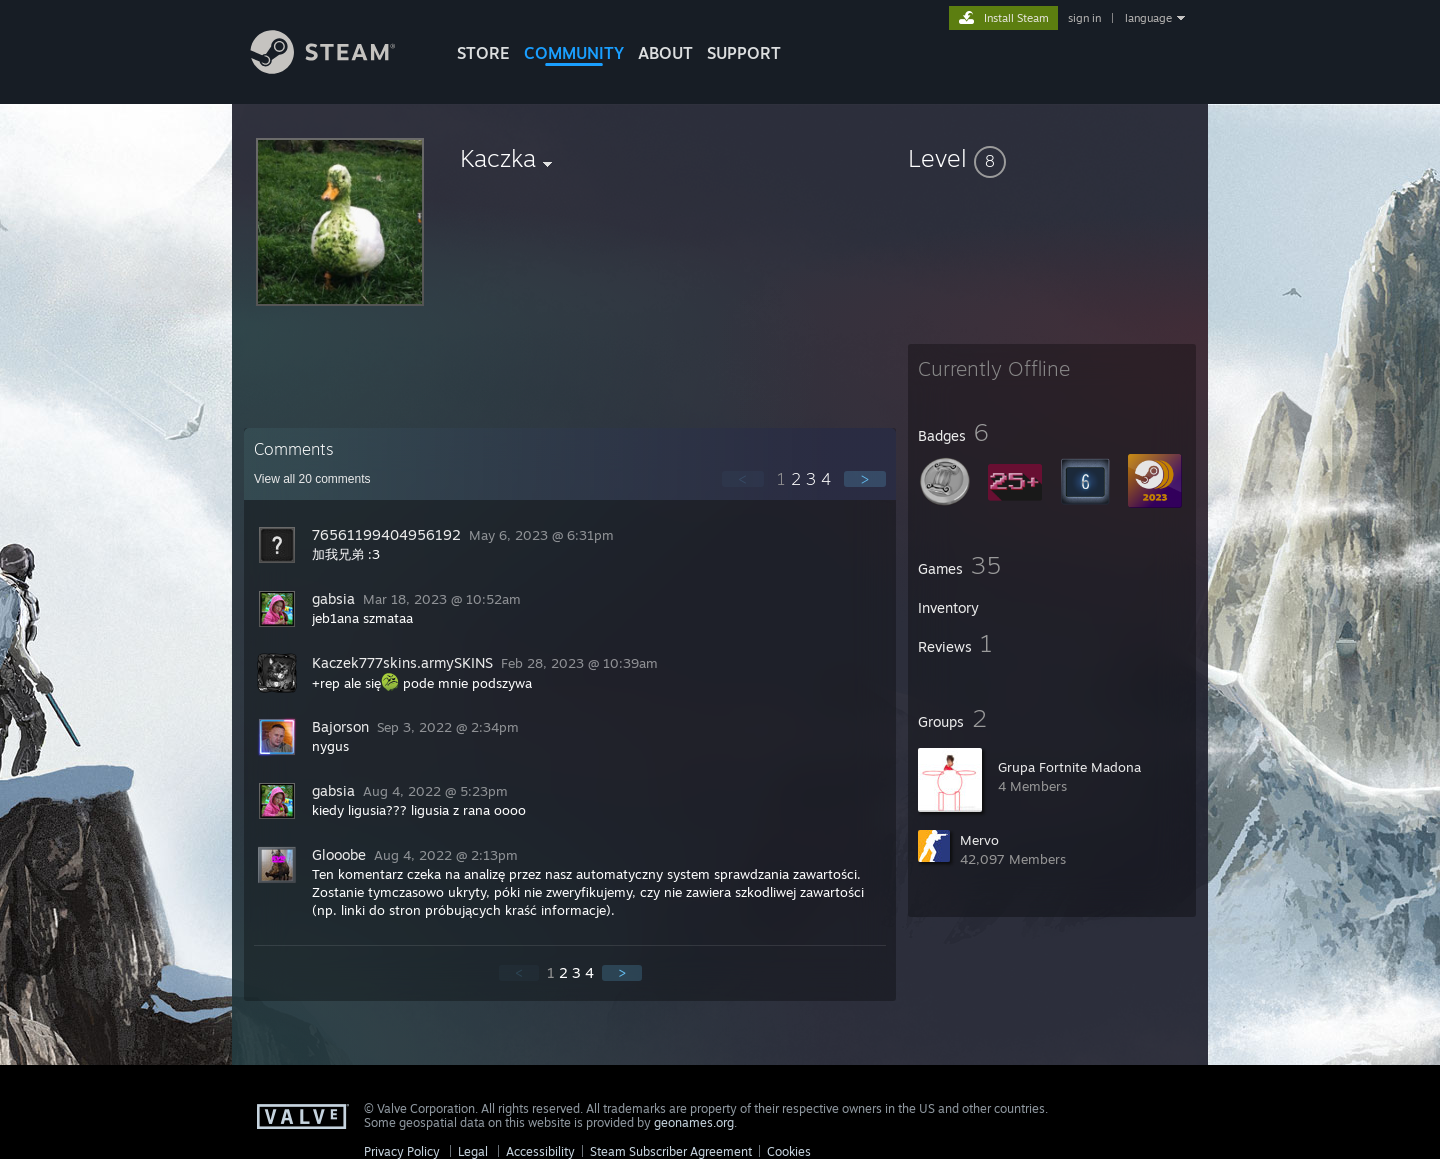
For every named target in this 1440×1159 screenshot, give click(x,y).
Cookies (789, 1151)
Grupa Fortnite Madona (1069, 767)
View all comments (312, 479)
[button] (1052, 158)
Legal (473, 1151)
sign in (1084, 18)
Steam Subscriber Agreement (671, 1151)
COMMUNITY (574, 53)
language (1148, 18)
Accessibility (540, 1151)
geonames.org (694, 1122)
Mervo (979, 840)
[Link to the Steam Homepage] (338, 68)
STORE (483, 53)
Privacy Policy (402, 1151)
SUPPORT (744, 53)
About (665, 53)
